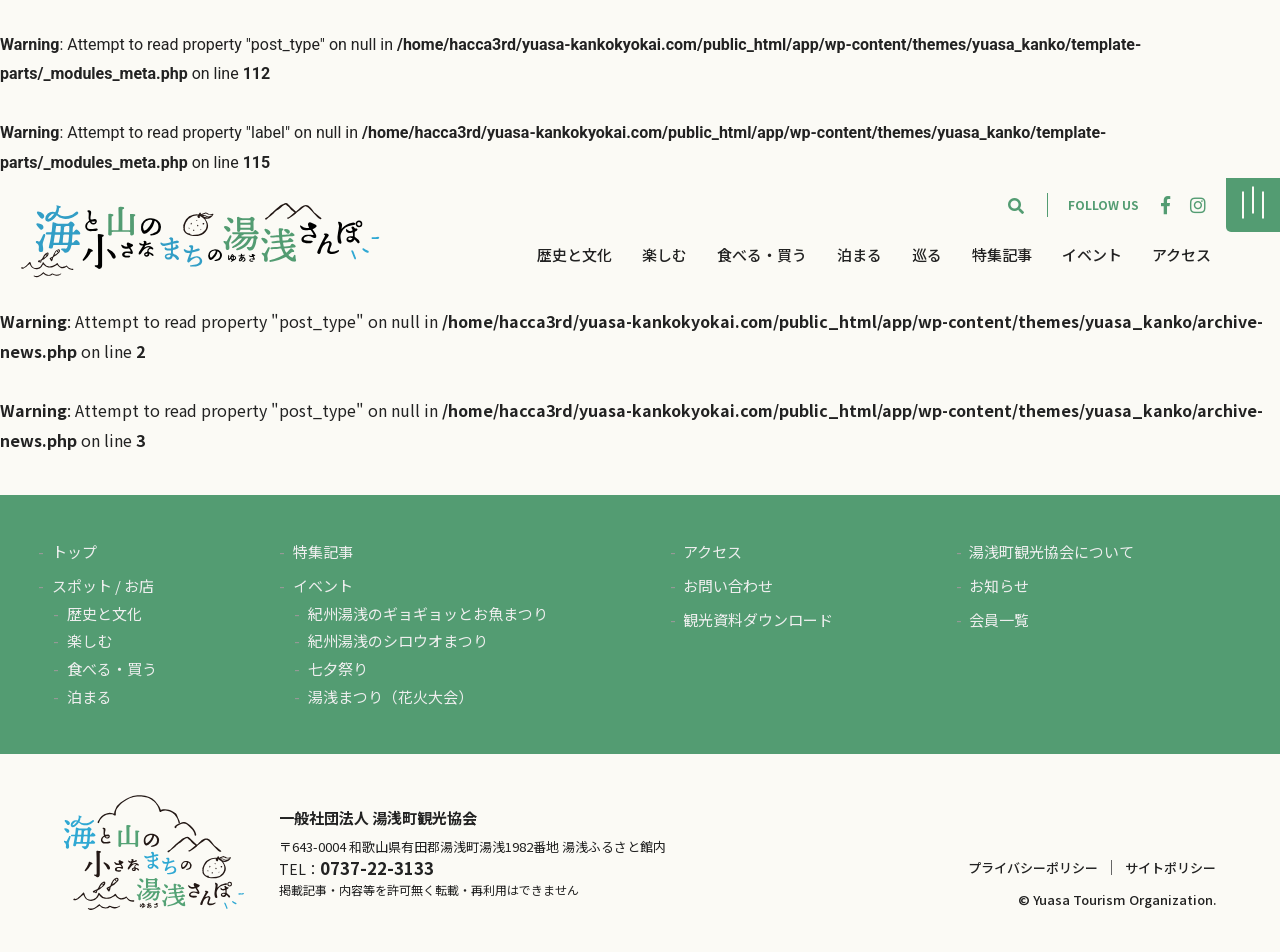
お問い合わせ (728, 585)
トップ (74, 551)
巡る (927, 254)
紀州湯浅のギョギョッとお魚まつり (428, 613)
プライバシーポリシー (1033, 867)
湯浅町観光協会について (1051, 551)
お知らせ (999, 585)
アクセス (1181, 254)
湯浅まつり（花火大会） (390, 696)
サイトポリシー (1170, 867)
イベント (1092, 254)
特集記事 (1002, 254)
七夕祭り (338, 668)
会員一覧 (999, 619)
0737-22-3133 (377, 868)
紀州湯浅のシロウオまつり (398, 640)
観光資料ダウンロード (758, 619)
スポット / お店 (103, 585)
